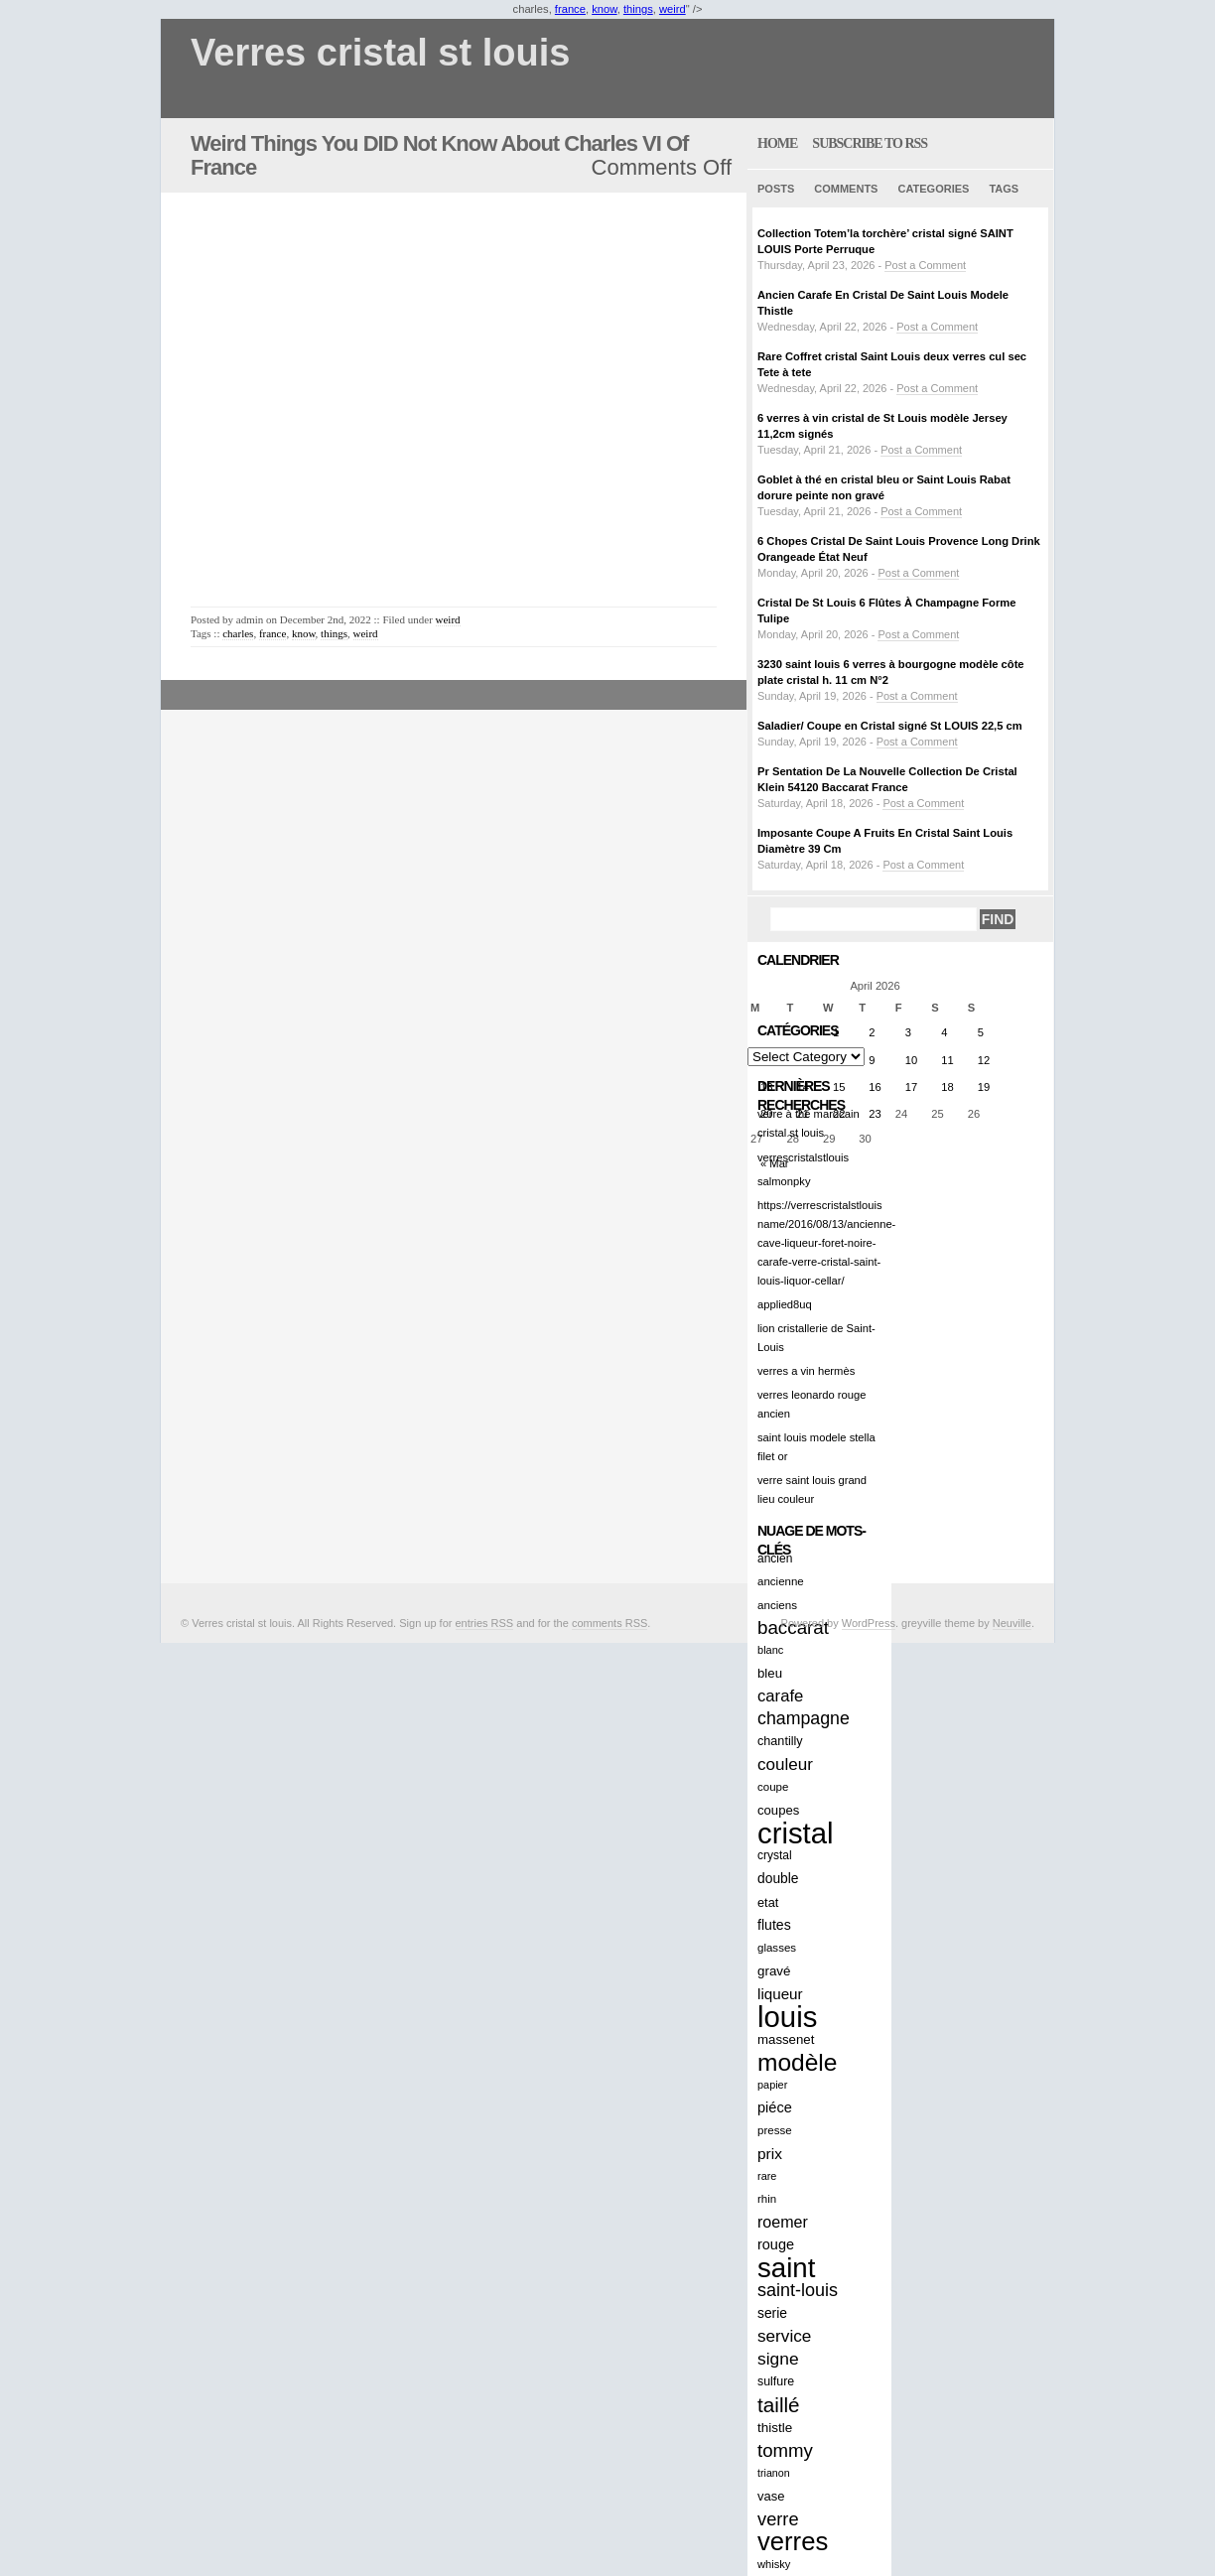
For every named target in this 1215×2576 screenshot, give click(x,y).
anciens (777, 1604)
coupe (772, 1787)
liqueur (780, 1993)
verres (792, 2541)
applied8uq (784, 1304)
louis (787, 2016)
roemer (782, 2222)
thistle (774, 2427)
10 (911, 1060)
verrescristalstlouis (803, 1157)
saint (786, 2267)
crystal (774, 1855)
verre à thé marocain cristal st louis (808, 1123)
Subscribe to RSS (869, 143)
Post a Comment (925, 265)
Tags (1003, 189)
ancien (774, 1558)
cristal (795, 1833)
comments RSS (609, 1623)
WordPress (868, 1623)
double (778, 1878)
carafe (780, 1696)
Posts (775, 189)
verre (778, 2518)
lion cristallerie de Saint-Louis (816, 1337)
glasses (776, 1948)
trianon (773, 2473)
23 (874, 1114)
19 (984, 1087)
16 (874, 1087)
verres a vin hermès (806, 1371)
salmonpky (783, 1181)
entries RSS (485, 1623)
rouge (775, 2244)
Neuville (1012, 1623)
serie (772, 2313)
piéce (774, 2107)
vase (770, 2496)
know (604, 9)
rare (766, 2176)
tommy (785, 2450)
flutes (774, 1925)
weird (672, 9)
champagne (803, 1718)
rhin (766, 2199)
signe (778, 2359)
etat (767, 1902)
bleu (769, 1673)
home (777, 143)
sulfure (775, 2381)
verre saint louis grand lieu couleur (812, 1489)
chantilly (780, 1741)
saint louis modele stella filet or (816, 1446)
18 (947, 1087)
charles (237, 633)
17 (911, 1087)
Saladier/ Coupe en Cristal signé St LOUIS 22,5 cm (889, 726)
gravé (773, 1971)
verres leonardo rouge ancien (811, 1404)
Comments (846, 189)
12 (984, 1060)
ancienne (780, 1581)
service (784, 2336)
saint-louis (797, 2290)
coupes (778, 1810)
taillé (778, 2404)
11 (947, 1060)
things (638, 9)
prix (769, 2153)
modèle (797, 2062)
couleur (785, 1764)
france (570, 9)
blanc (770, 1650)
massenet (785, 2039)
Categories (933, 189)
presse (774, 2130)
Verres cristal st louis (380, 53)
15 (839, 1087)
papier (772, 2085)
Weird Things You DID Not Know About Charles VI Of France (439, 155)
